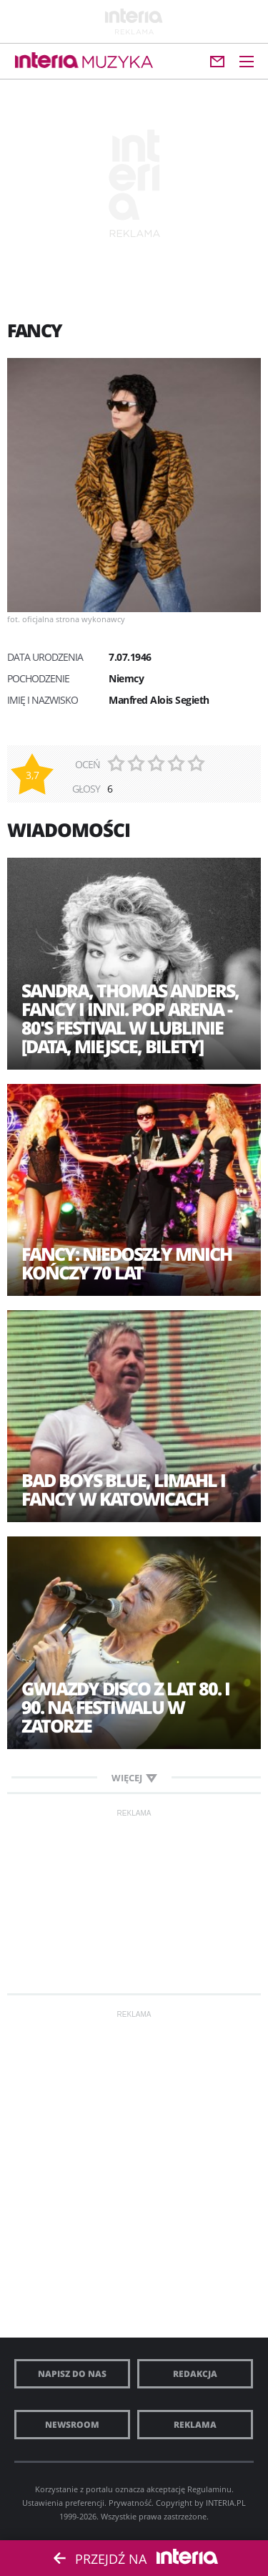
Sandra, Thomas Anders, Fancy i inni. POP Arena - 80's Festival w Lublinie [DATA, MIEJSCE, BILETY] (130, 1018)
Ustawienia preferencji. (64, 2502)
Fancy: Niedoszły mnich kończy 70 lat (126, 1263)
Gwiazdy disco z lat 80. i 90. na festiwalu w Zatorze (125, 1707)
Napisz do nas (72, 2374)
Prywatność (130, 2502)
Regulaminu (209, 2489)
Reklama (195, 2424)
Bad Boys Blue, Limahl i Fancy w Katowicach (123, 1489)
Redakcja (195, 2374)
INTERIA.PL (226, 2502)
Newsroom (72, 2424)
